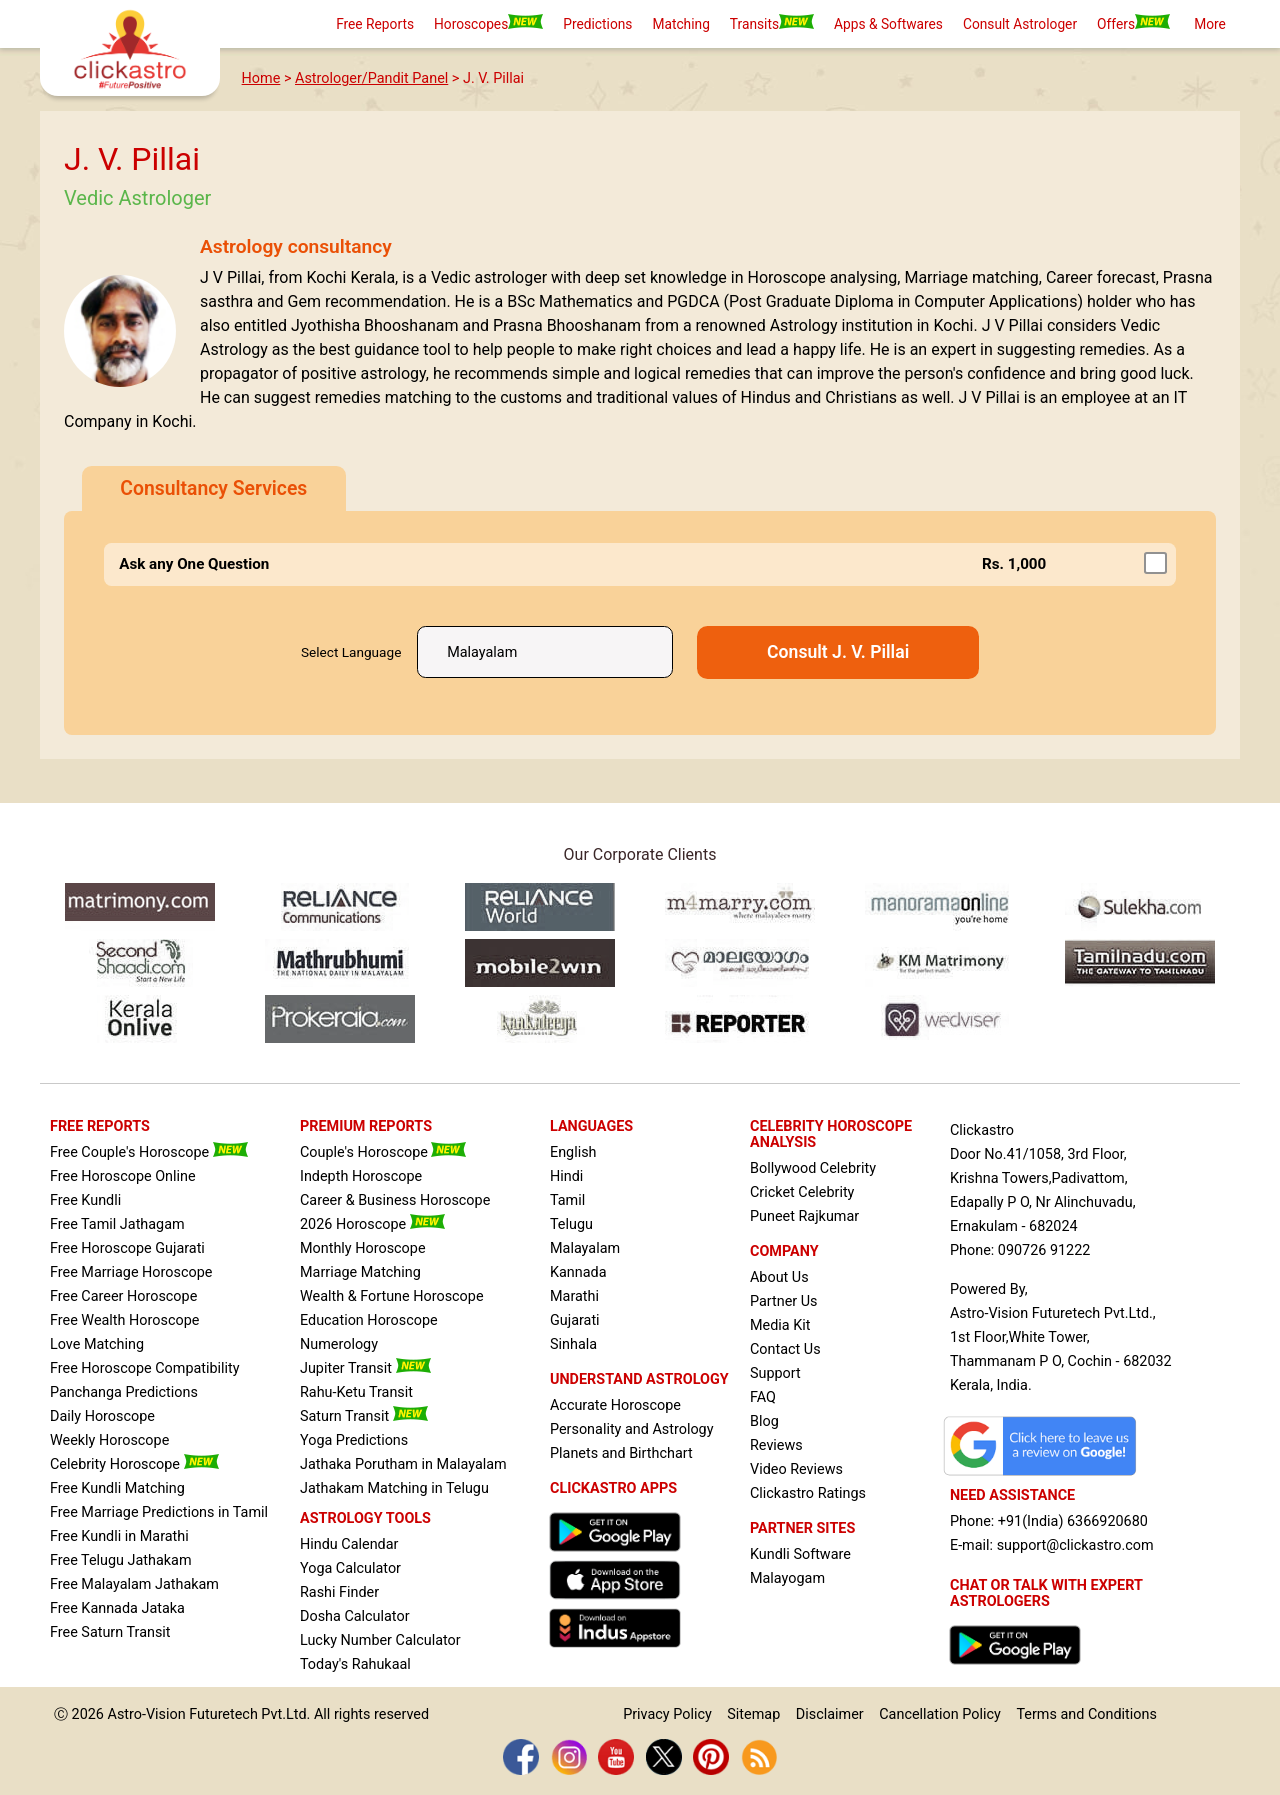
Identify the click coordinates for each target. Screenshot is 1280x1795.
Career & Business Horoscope (395, 1200)
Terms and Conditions (1086, 1714)
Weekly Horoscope (109, 1440)
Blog (764, 1421)
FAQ (763, 1397)
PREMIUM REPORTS (366, 1126)
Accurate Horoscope (615, 1405)
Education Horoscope (369, 1320)
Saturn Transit (364, 1416)
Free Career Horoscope (123, 1296)
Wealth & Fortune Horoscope (392, 1296)
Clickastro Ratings (808, 1493)
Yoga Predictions (354, 1440)
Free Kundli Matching (117, 1488)
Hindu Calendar (349, 1544)
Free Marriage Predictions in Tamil (159, 1512)
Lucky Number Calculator (380, 1640)
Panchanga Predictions (124, 1392)
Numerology (339, 1344)
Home (261, 78)
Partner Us (784, 1301)
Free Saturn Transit (110, 1632)
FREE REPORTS (100, 1126)
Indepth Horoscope (361, 1176)
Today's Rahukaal (355, 1664)
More (1210, 24)
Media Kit (780, 1325)
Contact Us (785, 1349)
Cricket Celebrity (802, 1192)
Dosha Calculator (355, 1616)
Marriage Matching (360, 1272)
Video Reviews (796, 1469)
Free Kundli (85, 1200)
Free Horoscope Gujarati (127, 1248)
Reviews (776, 1445)
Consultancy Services (213, 488)
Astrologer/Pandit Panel (371, 78)
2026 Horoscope (372, 1224)
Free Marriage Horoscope (131, 1272)
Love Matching (97, 1344)
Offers (1133, 23)
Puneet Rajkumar (804, 1216)
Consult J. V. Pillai (838, 652)
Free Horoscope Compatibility (145, 1368)
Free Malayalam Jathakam (134, 1584)
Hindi (566, 1176)
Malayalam (585, 1248)
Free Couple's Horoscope (149, 1152)
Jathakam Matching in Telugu (394, 1488)
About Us (779, 1277)
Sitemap (753, 1714)
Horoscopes (488, 23)
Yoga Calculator (350, 1568)
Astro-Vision (147, 1714)
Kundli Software (800, 1554)
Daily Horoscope (102, 1416)
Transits (772, 23)
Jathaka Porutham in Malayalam (403, 1464)
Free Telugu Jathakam (121, 1560)
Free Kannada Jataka (117, 1608)
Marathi (574, 1296)
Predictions (597, 24)
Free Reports (375, 24)
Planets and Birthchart (621, 1453)
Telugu (571, 1224)
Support (775, 1373)
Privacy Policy (667, 1714)
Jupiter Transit (365, 1368)
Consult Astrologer (1020, 24)
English (573, 1152)
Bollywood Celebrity (813, 1168)
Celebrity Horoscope (134, 1464)
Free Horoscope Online (123, 1176)
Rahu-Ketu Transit (356, 1392)
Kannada (578, 1272)
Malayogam (787, 1578)
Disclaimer (830, 1714)
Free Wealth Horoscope (124, 1320)
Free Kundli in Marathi (119, 1536)
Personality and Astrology (632, 1429)
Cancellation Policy (940, 1714)
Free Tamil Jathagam (117, 1224)
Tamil (567, 1200)
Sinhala (573, 1344)
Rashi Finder (339, 1592)
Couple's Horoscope (383, 1152)
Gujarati (575, 1320)
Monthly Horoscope (363, 1248)
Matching (680, 24)
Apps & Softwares (888, 24)
